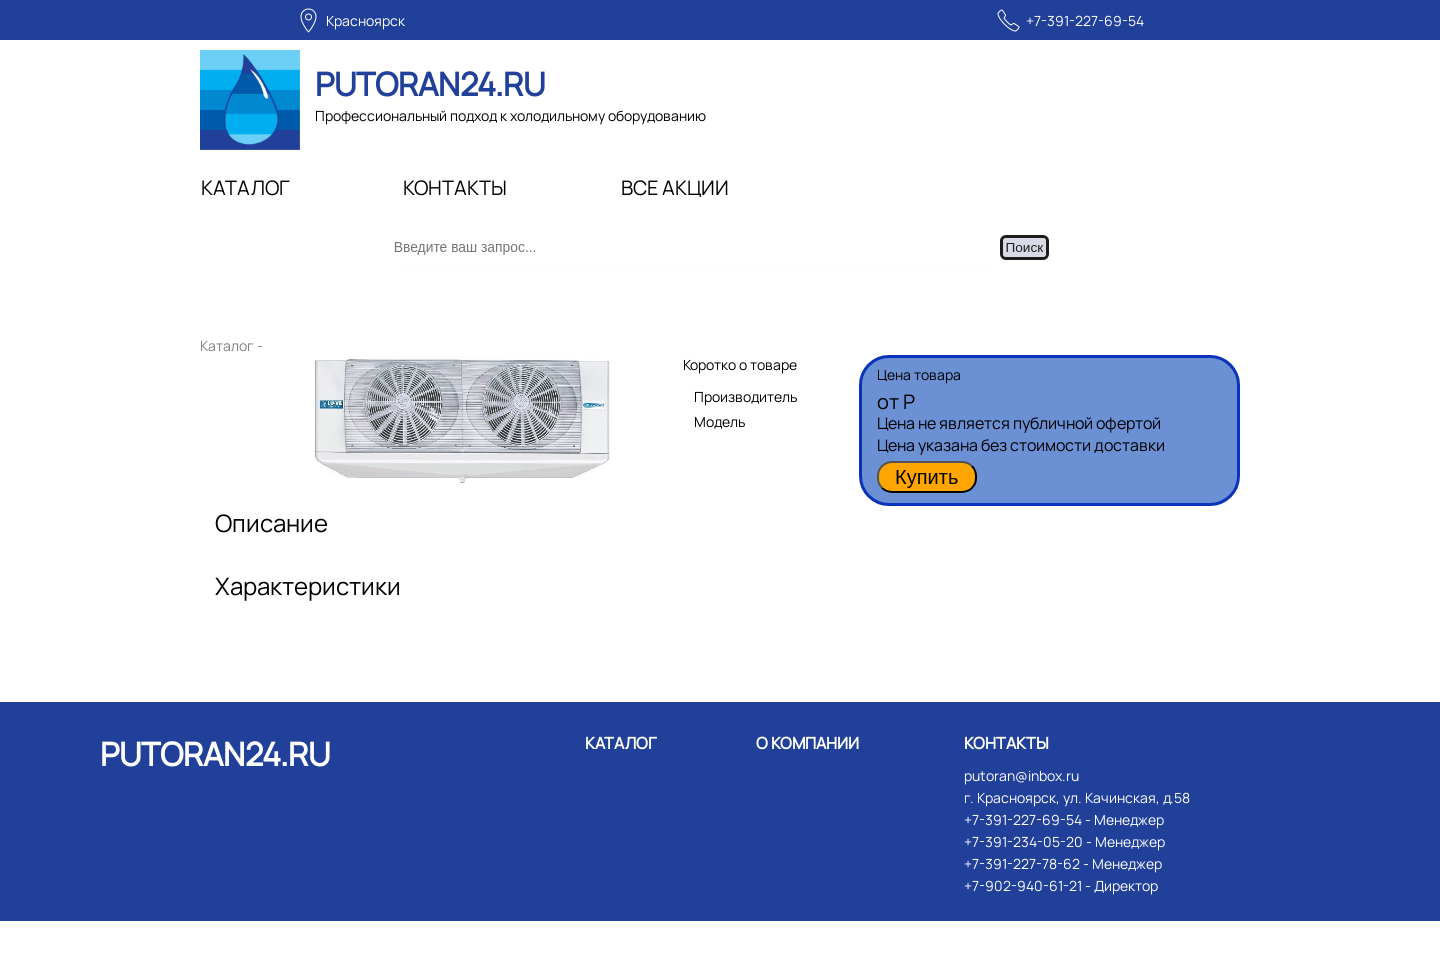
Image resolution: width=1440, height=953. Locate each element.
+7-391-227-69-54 (1085, 20)
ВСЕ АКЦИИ (675, 187)
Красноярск (365, 20)
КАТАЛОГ (245, 187)
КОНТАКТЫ (455, 187)
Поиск (1046, 263)
